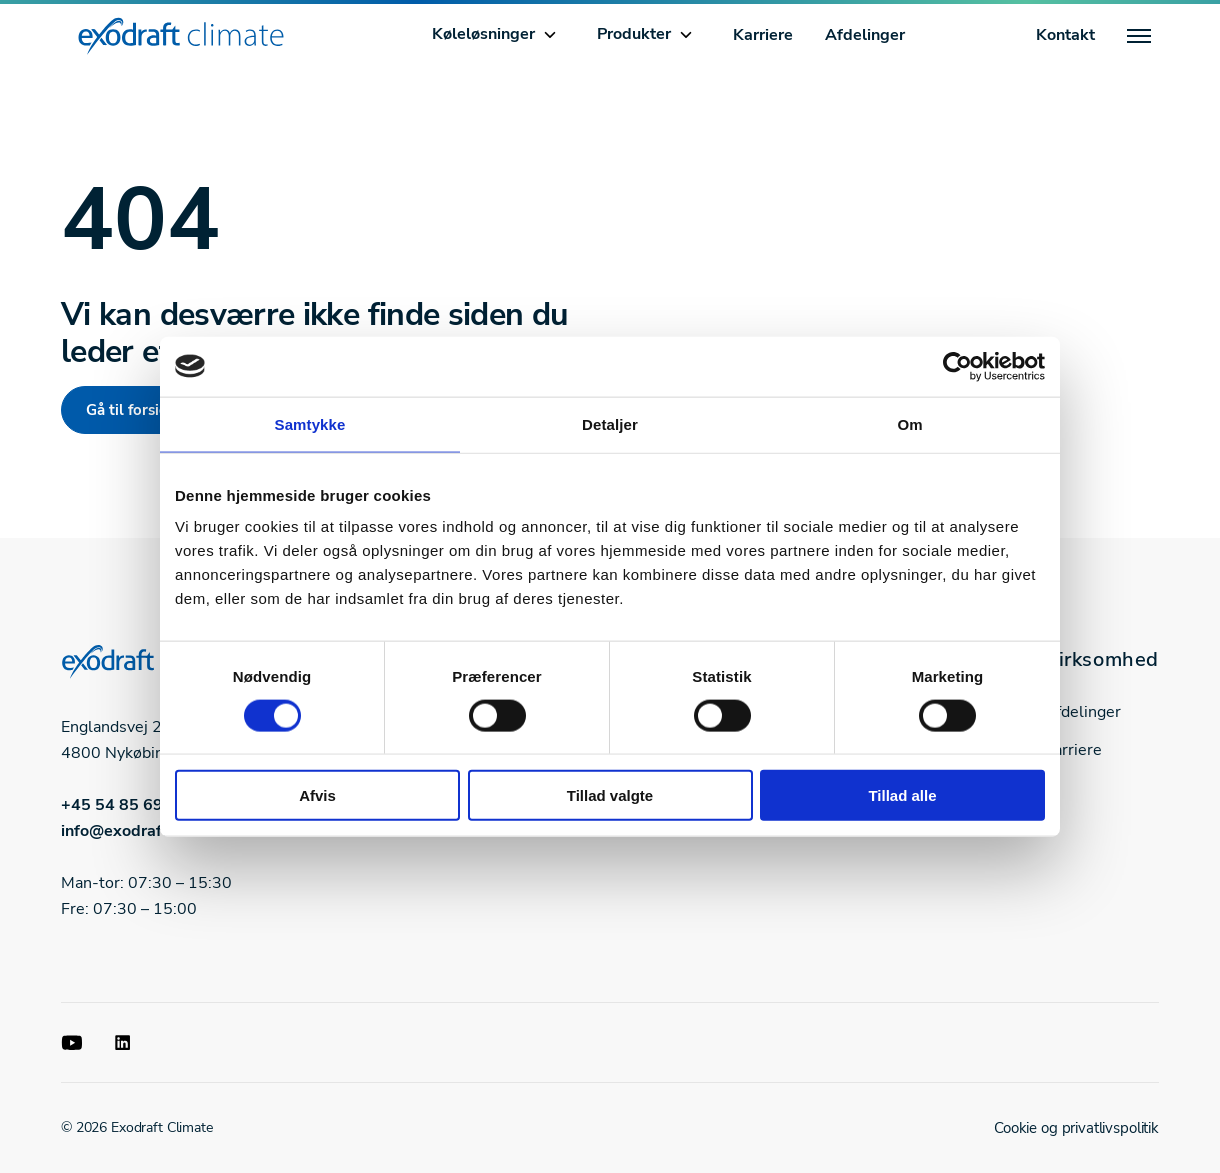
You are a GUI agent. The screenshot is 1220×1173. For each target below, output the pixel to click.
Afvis (317, 795)
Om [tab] (909, 423)
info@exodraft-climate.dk (157, 831)
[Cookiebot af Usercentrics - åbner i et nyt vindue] (957, 366)
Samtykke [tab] (310, 423)
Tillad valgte (610, 795)
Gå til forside (131, 410)
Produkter (634, 34)
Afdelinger (865, 35)
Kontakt (1065, 35)
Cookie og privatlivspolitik (1076, 1128)
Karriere (763, 35)
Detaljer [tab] (610, 423)
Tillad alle (902, 795)
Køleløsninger (483, 34)
